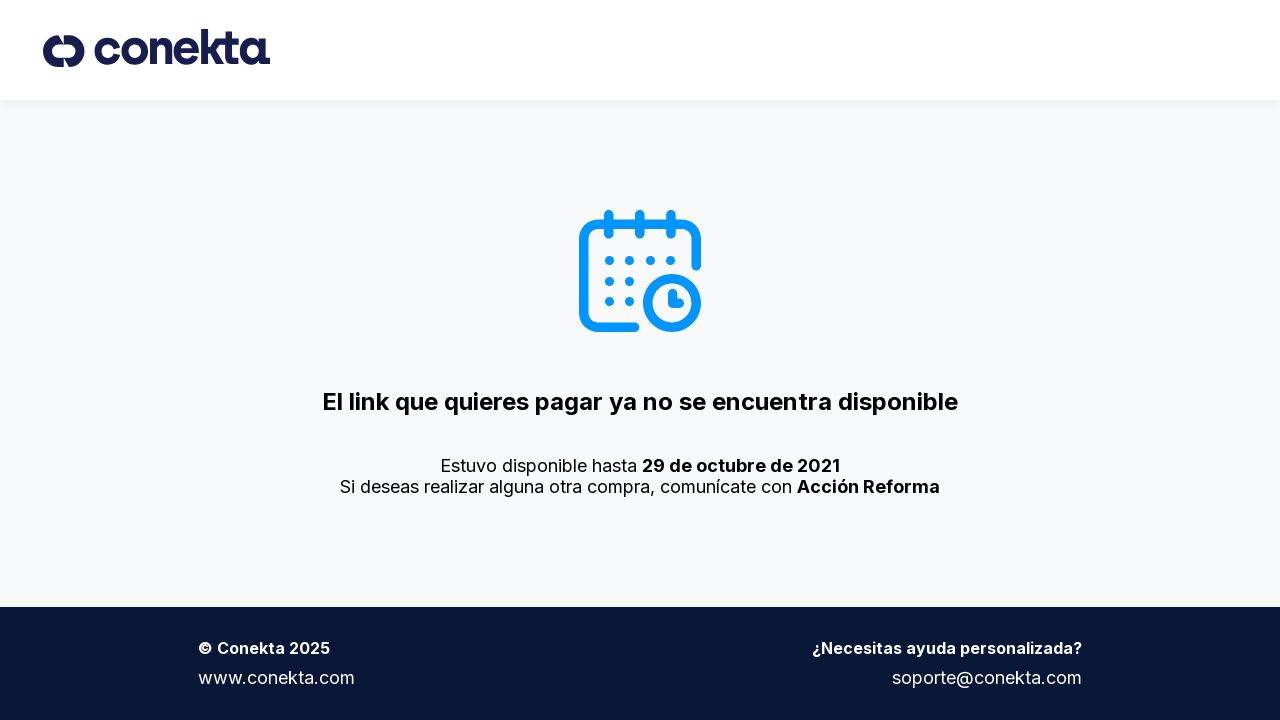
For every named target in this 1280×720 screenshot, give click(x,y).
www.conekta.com (276, 677)
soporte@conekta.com (987, 677)
